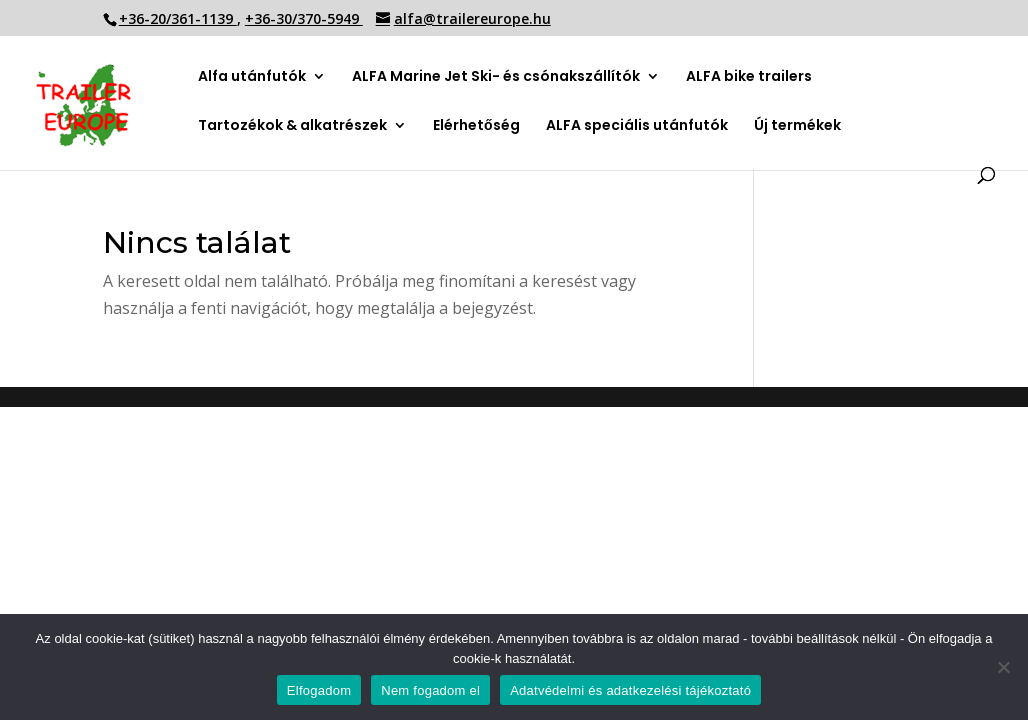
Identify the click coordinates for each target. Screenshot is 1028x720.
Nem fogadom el (430, 690)
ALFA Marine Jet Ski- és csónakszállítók (496, 77)
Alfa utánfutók (252, 77)
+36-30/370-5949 (304, 18)
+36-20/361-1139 (178, 18)
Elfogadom (319, 690)
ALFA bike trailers (749, 77)
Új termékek (797, 126)
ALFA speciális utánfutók (637, 126)
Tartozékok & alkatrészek (292, 125)
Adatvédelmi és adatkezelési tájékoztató (630, 690)
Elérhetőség (476, 126)
